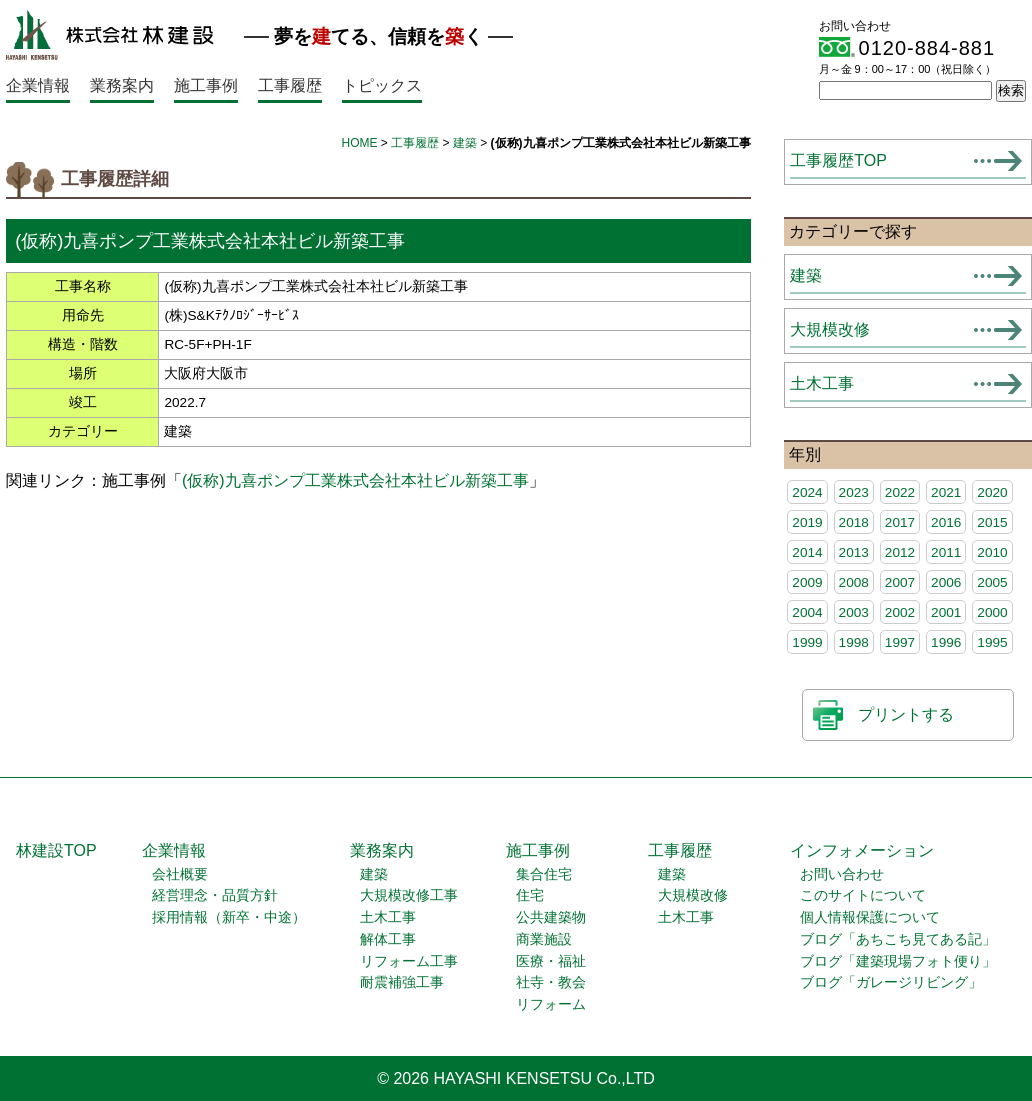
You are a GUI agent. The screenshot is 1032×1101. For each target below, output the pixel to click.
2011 (946, 552)
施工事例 (206, 85)
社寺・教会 (551, 982)
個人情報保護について (870, 917)
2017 (900, 522)
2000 (992, 612)
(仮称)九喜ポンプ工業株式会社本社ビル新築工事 (355, 480)
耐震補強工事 (402, 982)
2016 (946, 522)
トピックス (382, 85)
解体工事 (388, 939)
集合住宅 (544, 874)
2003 (854, 612)
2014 (807, 552)
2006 (946, 582)
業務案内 (122, 85)
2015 (992, 522)
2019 (807, 522)
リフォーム (551, 1004)
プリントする (906, 714)
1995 (992, 642)
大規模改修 (830, 329)
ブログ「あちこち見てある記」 (898, 939)
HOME (360, 143)
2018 (854, 522)
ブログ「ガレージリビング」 (891, 982)
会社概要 (180, 874)
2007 (900, 582)
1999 (807, 642)
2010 (992, 552)
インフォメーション (862, 850)
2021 (946, 492)
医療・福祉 (551, 961)
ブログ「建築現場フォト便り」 (898, 961)
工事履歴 (290, 85)
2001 (946, 612)
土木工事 (822, 383)
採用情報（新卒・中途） (229, 917)
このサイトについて (863, 895)
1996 (946, 642)
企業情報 (38, 85)
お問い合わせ (842, 874)
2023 (854, 492)
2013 (854, 552)
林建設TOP (56, 850)
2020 (992, 492)
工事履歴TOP (838, 160)
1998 (854, 642)
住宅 (530, 895)
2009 (807, 582)
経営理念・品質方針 (215, 895)
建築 (465, 143)
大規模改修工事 (409, 895)
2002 (900, 612)
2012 (900, 552)
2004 (807, 612)
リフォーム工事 (409, 961)
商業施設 (544, 939)
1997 (900, 642)
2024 (807, 492)
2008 (854, 582)
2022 (900, 492)
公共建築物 (551, 917)
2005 (992, 582)
